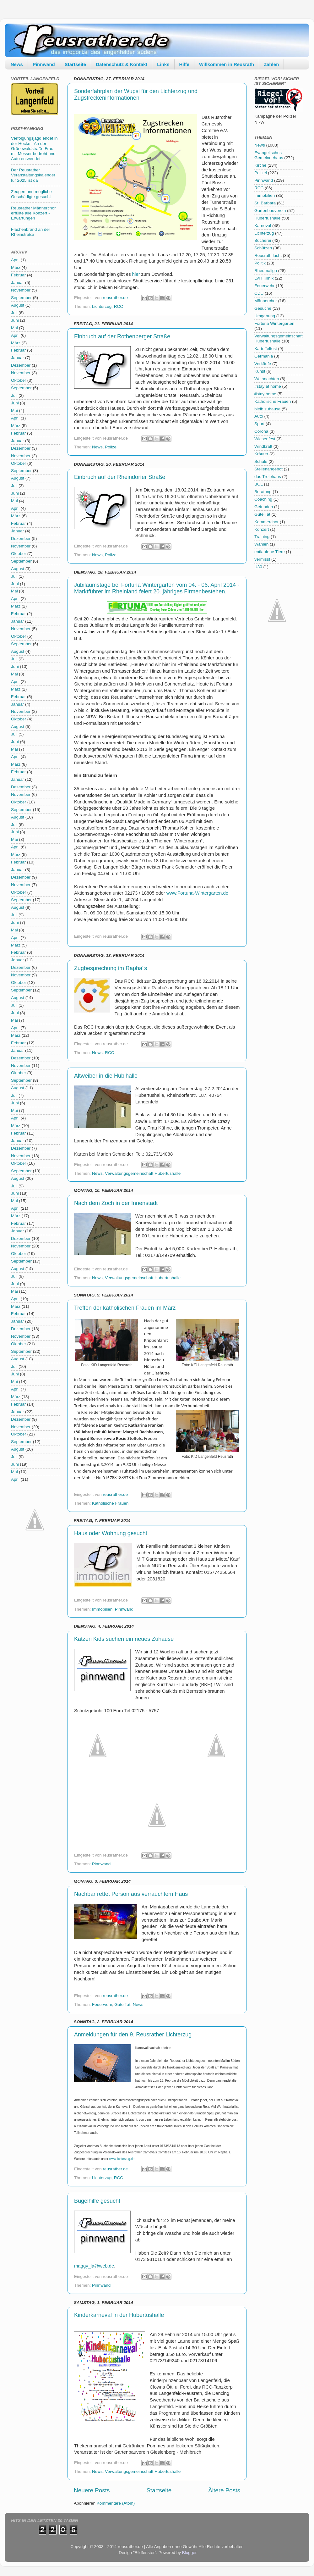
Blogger (189, 2552)
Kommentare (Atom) (116, 2503)
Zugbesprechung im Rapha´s (110, 968)
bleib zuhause (267, 409)
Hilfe (184, 64)
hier (136, 274)
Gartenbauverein (270, 210)
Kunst (259, 371)
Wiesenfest (264, 438)
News (17, 64)
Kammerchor (266, 521)
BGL (258, 484)
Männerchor (265, 300)
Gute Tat (122, 2004)
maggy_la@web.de (94, 2265)
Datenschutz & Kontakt (121, 64)
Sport (259, 423)
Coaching (263, 499)
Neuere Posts (92, 2490)
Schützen (263, 248)
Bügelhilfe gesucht (97, 2201)
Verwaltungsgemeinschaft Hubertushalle (143, 1173)
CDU (258, 293)
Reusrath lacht (268, 255)
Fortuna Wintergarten (274, 323)
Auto (258, 416)
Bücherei (262, 240)
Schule (260, 461)
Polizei (111, 447)
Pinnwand (44, 64)
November (20, 290)
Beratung (263, 491)
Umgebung (264, 316)
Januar (17, 282)
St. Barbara (265, 203)
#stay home (265, 393)
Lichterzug (101, 306)
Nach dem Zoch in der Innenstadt (116, 1203)
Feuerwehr (102, 2004)
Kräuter (261, 454)
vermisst (262, 559)
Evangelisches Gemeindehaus (268, 155)
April (15, 260)
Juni (15, 320)
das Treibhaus (267, 476)
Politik (260, 263)
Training (261, 536)
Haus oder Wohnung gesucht (110, 1533)
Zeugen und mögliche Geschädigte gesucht (31, 194)
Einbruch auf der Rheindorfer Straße (119, 477)
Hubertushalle (267, 218)
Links (163, 64)
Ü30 (258, 566)
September (21, 297)
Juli (14, 312)
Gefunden (263, 506)
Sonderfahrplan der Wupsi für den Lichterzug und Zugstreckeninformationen (136, 94)
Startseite (75, 64)
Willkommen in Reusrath (226, 64)
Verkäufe (262, 363)
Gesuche (262, 308)
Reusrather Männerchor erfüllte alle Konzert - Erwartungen (33, 213)
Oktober (18, 380)
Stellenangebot (268, 469)
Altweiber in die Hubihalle (106, 1076)
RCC (118, 306)
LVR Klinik (263, 278)
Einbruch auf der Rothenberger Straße (122, 336)
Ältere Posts (224, 2490)
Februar (18, 275)
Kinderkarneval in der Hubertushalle (119, 2315)
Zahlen (271, 64)
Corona (261, 431)
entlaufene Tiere (269, 551)
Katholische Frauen (110, 1503)
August (17, 305)
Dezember (20, 365)
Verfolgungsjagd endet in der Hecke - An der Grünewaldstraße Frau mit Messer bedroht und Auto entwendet (34, 148)
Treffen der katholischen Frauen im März (125, 1308)
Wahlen (261, 544)
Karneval (262, 225)
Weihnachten (266, 378)
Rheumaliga (265, 270)
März (15, 267)
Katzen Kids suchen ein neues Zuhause (124, 1639)
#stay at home (267, 386)
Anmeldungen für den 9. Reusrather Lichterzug (133, 2034)
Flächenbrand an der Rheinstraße (30, 232)
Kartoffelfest (265, 348)
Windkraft (263, 446)
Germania (263, 356)
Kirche (260, 165)
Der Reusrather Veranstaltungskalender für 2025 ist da (33, 175)
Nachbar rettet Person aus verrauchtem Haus (131, 1894)
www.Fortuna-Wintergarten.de (197, 893)
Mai (14, 327)
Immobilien (102, 1609)
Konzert (261, 529)
